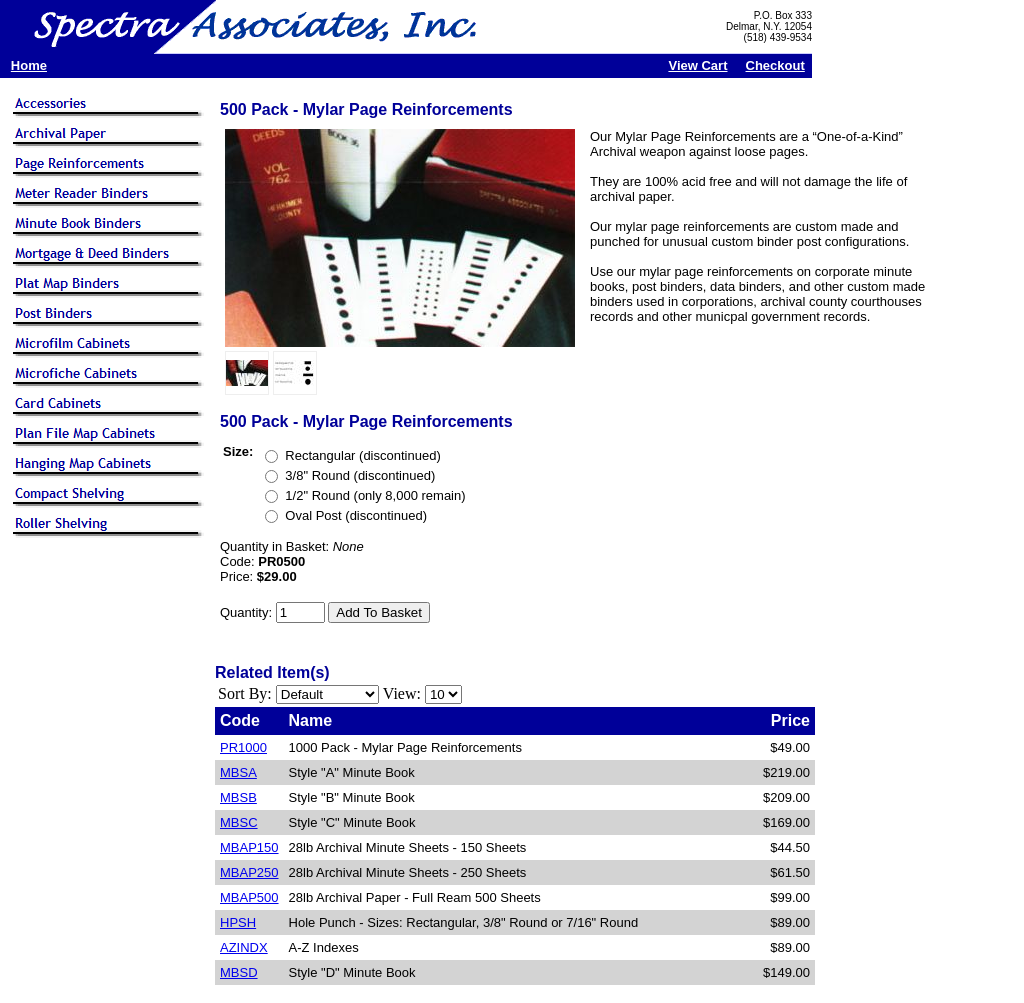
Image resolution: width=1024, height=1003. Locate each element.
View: (402, 693)
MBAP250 (249, 872)
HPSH (238, 922)
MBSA (238, 772)
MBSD (239, 972)
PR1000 (243, 747)
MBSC (239, 822)
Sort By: (245, 693)
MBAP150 (249, 847)
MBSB (238, 797)
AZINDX (244, 947)
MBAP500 (249, 897)
